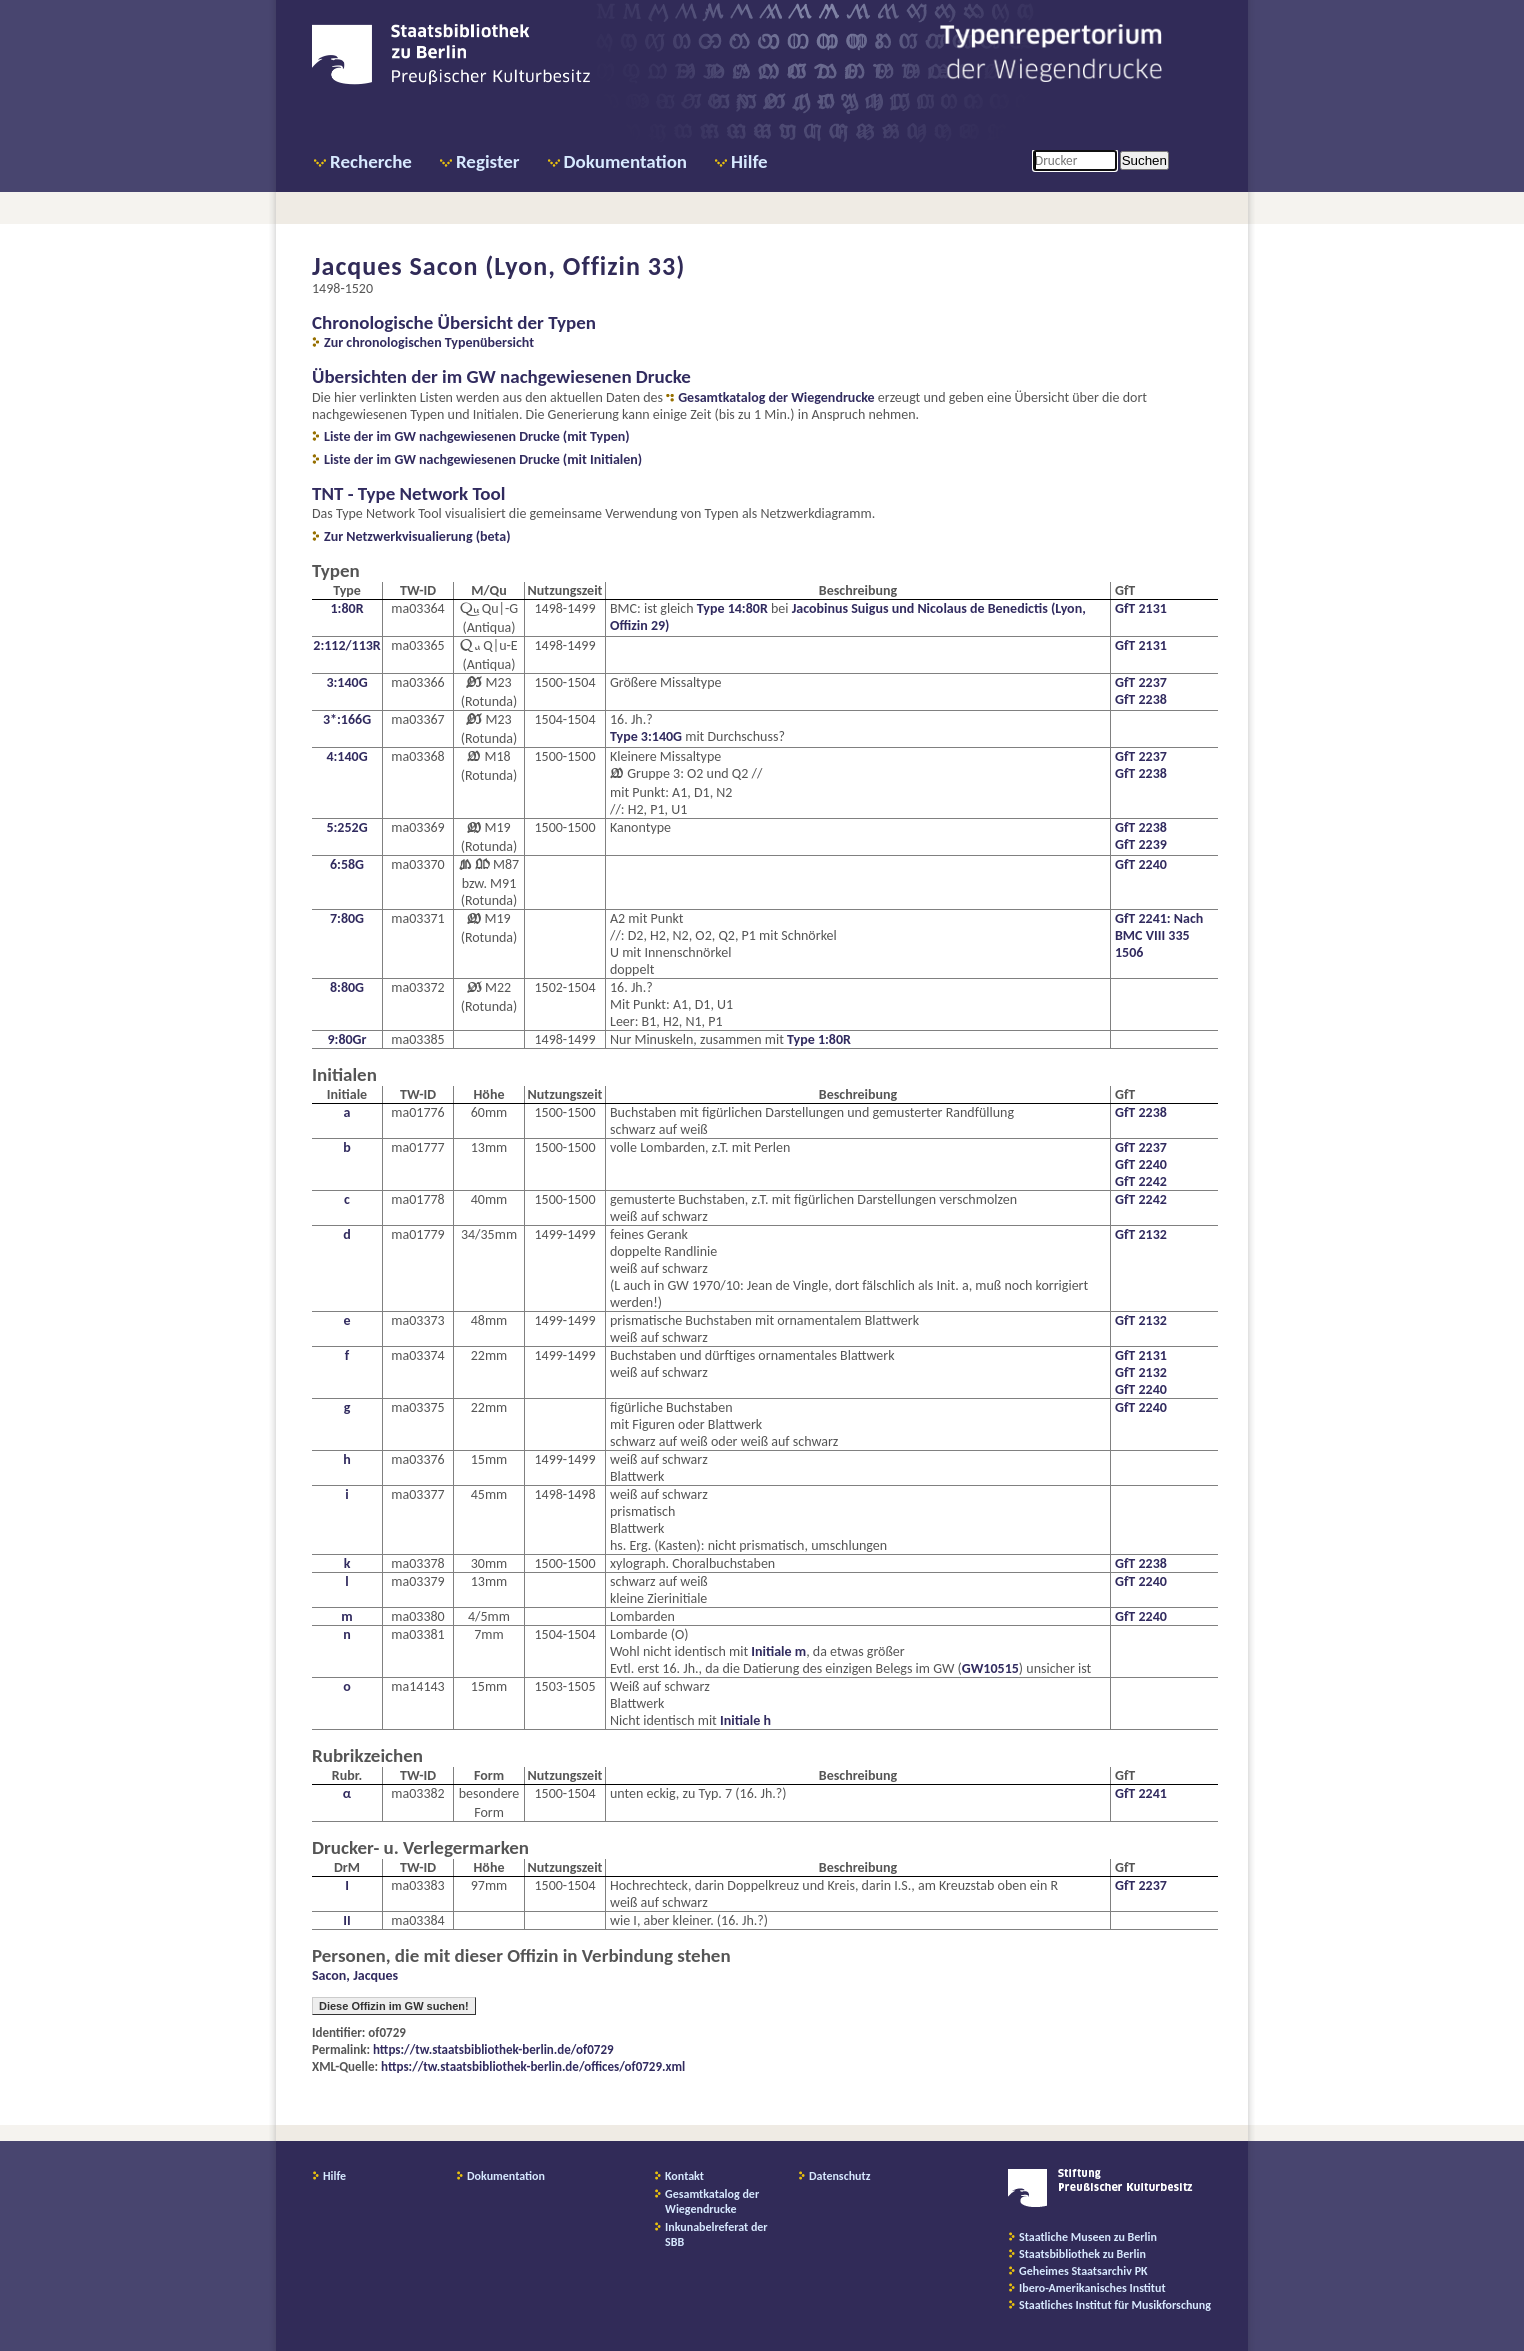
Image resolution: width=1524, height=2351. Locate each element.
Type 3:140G (646, 736)
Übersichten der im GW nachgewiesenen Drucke (501, 376)
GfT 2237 (1141, 682)
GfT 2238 (1141, 699)
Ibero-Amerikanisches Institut (1092, 2288)
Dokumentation (625, 161)
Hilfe (749, 161)
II (346, 1920)
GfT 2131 (1141, 608)
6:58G (347, 864)
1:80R (346, 608)
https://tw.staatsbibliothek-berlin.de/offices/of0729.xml (533, 2066)
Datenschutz (840, 2176)
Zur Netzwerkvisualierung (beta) (417, 536)
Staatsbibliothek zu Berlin (1082, 2254)
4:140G (346, 756)
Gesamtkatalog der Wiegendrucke (776, 397)
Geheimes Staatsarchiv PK (1083, 2271)
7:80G (347, 918)
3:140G (346, 682)
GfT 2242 (1141, 1181)
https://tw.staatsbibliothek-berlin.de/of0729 (493, 2049)
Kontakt (684, 2176)
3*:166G (347, 719)
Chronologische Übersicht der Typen (454, 322)
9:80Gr (346, 1039)
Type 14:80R (732, 608)
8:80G (347, 987)
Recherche (371, 161)
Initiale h (745, 1720)
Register (488, 161)
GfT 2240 (1141, 864)
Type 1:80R (819, 1039)
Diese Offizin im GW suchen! (394, 2006)
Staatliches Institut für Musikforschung (1115, 2305)
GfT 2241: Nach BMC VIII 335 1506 (1159, 935)
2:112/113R (346, 645)
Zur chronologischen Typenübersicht (429, 342)
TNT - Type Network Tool (408, 493)
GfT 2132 (1141, 1234)
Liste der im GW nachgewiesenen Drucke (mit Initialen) (483, 459)
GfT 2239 (1141, 844)
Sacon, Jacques (355, 1975)
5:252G (346, 827)
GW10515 (990, 1668)
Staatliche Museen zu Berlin (1088, 2237)
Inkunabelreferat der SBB (716, 2234)
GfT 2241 (1141, 1793)
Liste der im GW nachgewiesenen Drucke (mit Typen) (477, 436)
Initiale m (778, 1651)
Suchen (1144, 160)
